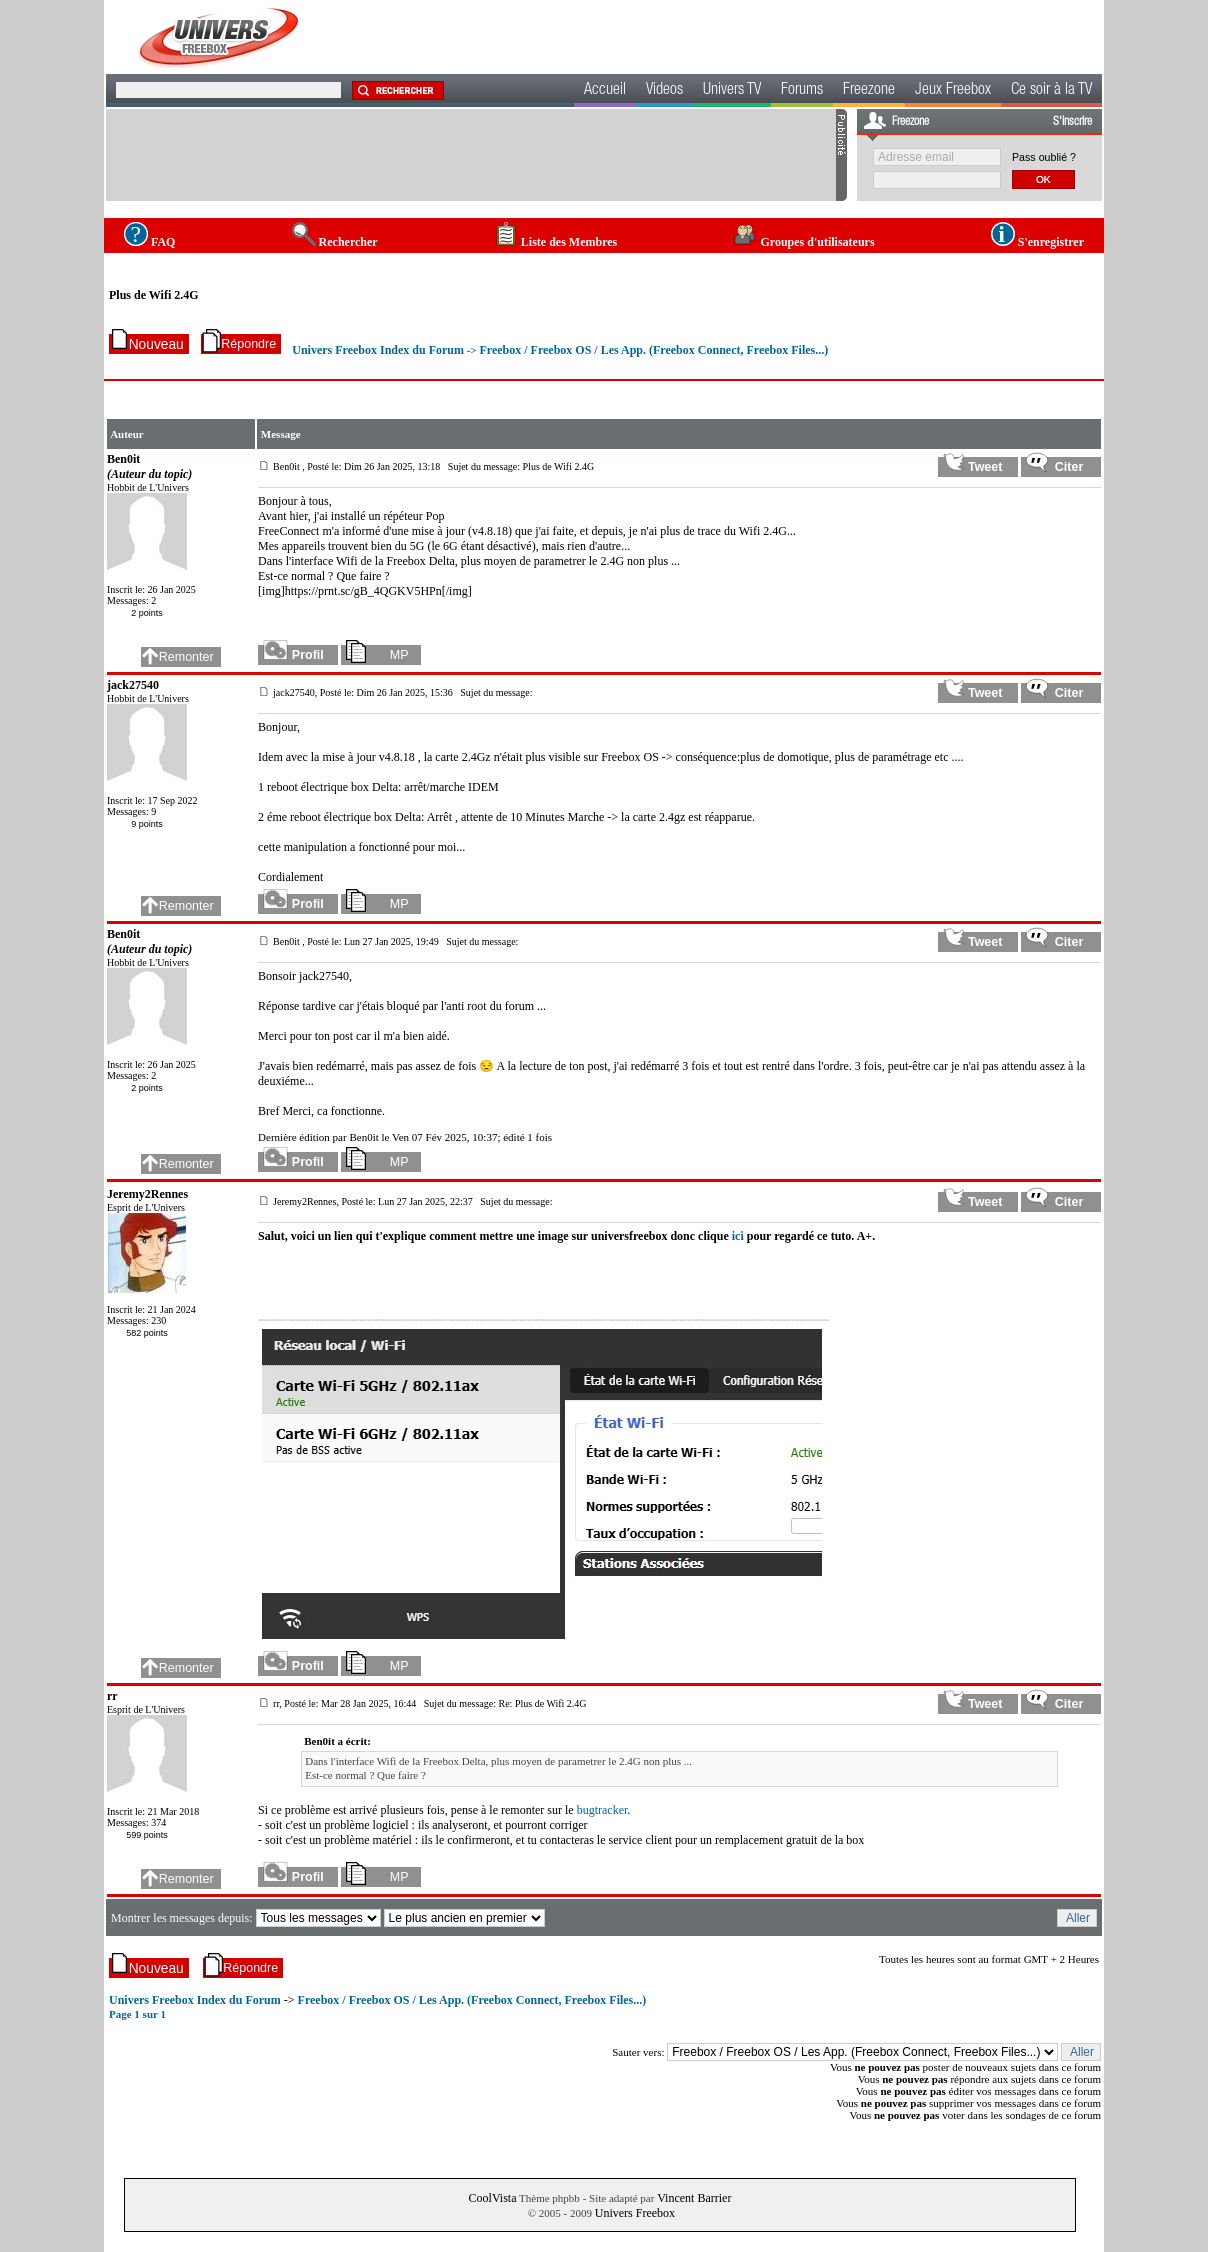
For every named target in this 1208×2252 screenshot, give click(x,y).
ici (738, 1236)
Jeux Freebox (953, 91)
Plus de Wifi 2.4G (154, 295)
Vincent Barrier (694, 2198)
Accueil (605, 91)
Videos (664, 91)
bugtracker (602, 1810)
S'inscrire (1072, 122)
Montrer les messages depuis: (183, 1918)
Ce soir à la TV (1051, 91)
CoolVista (493, 2198)
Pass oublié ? (1044, 157)
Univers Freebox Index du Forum (378, 350)
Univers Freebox (635, 2213)
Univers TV (732, 91)
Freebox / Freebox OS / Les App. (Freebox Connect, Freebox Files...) (653, 350)
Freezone (869, 91)
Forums (802, 91)
